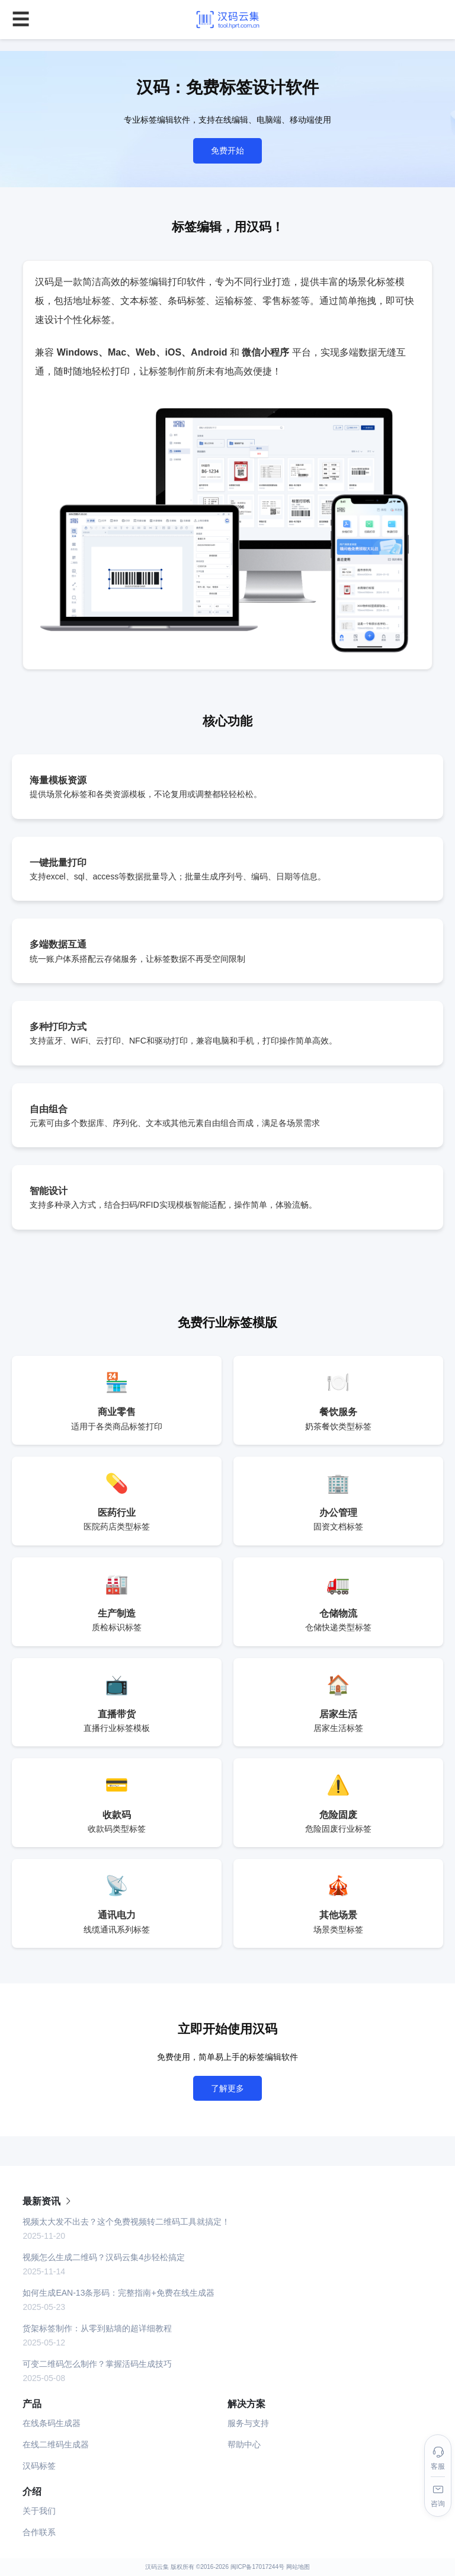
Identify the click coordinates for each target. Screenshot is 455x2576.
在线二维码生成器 (56, 2444)
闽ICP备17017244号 (257, 2567)
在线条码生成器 (52, 2423)
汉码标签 (39, 2466)
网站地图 (298, 2567)
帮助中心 (244, 2444)
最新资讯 (47, 2201)
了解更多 (227, 2088)
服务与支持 (248, 2423)
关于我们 (39, 2511)
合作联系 (39, 2532)
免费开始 (227, 150)
